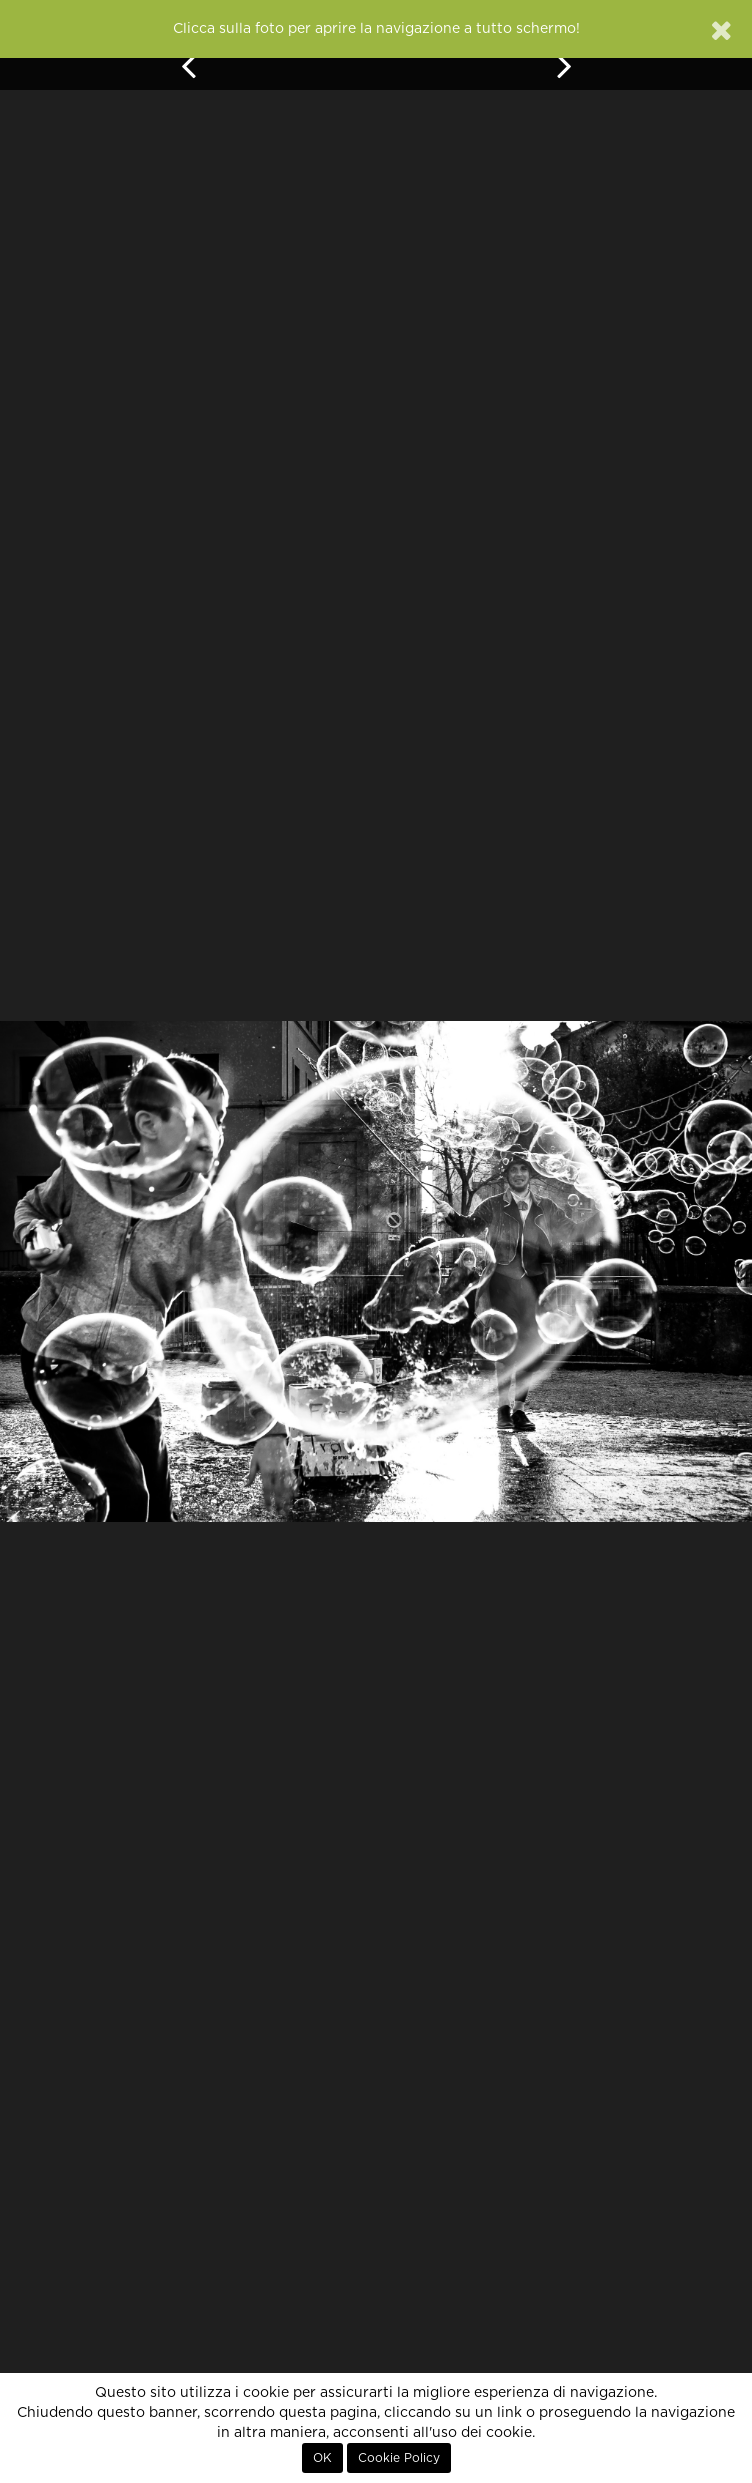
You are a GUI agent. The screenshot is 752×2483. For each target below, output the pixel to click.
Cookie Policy (399, 2458)
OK (322, 2458)
